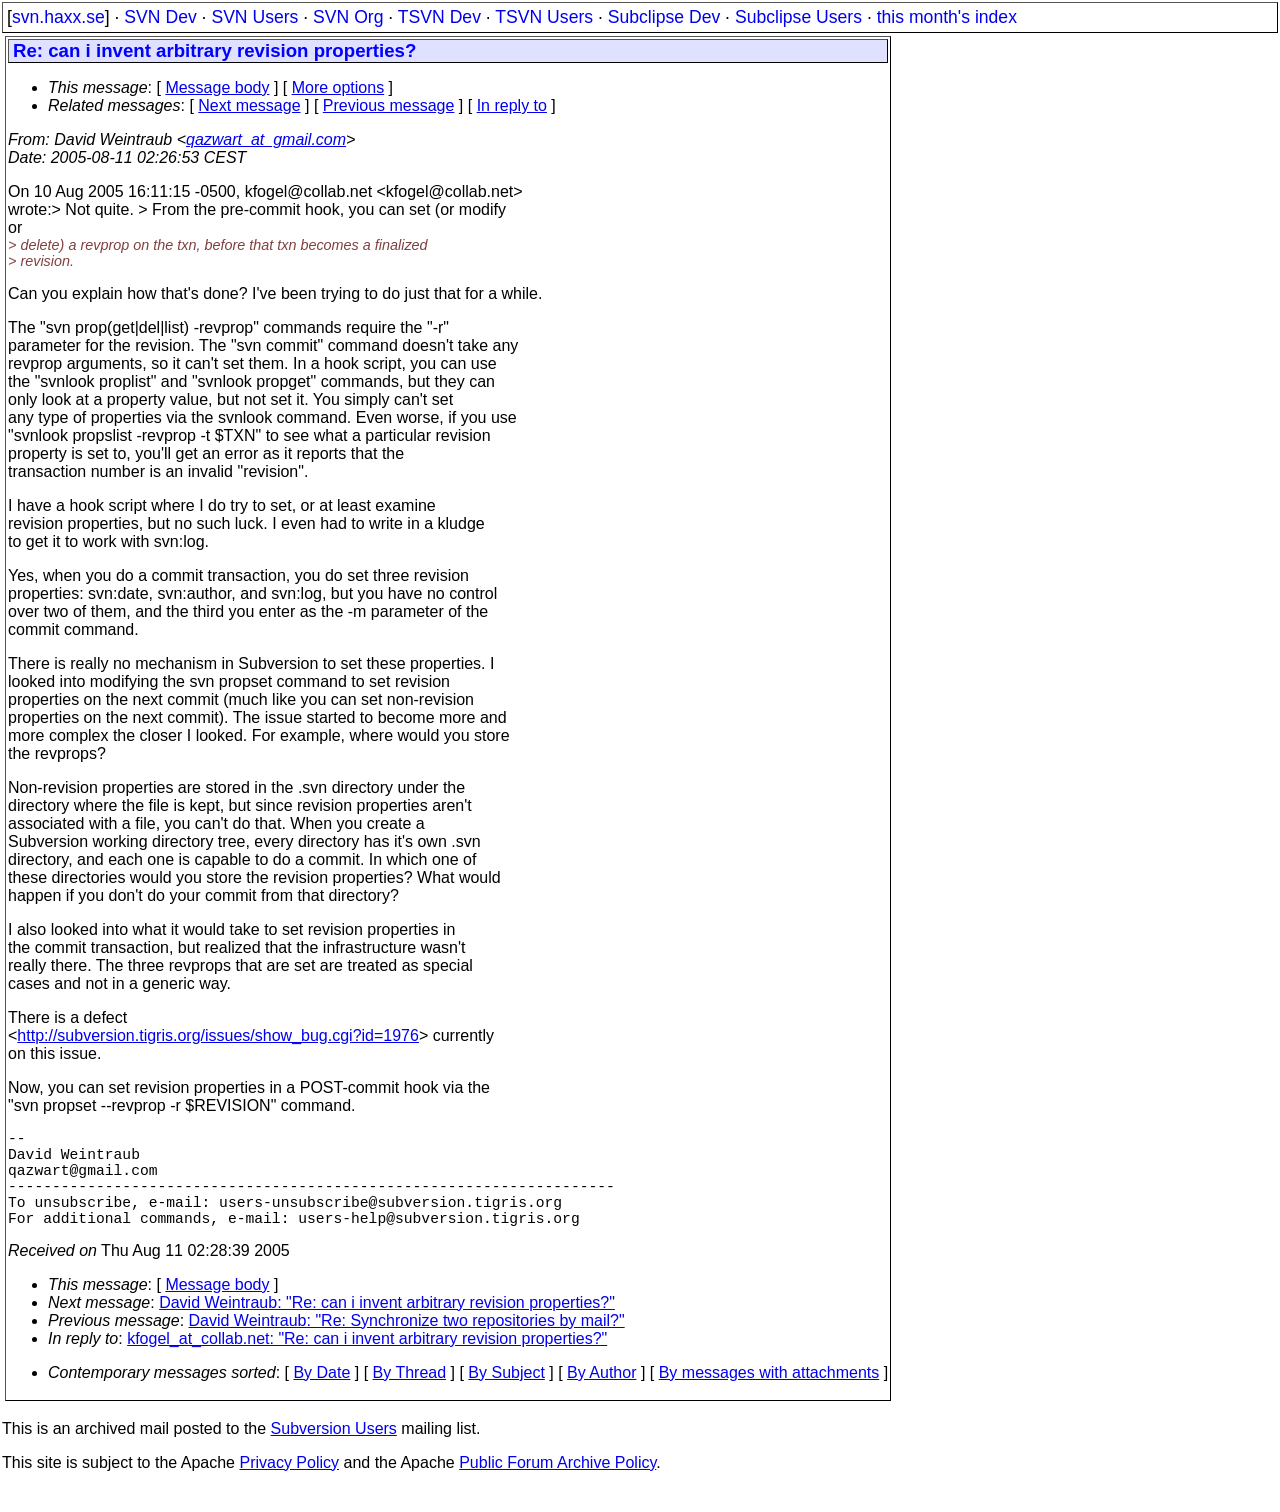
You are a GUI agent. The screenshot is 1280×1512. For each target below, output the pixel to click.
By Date (321, 1396)
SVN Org (348, 17)
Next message (249, 105)
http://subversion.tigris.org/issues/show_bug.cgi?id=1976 (218, 1035)
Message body (217, 87)
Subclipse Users (798, 17)
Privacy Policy (289, 1486)
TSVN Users (544, 17)
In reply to (512, 105)
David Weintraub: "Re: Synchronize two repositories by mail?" (407, 1344)
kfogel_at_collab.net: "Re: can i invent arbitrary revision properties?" (367, 1362)
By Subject (506, 1396)
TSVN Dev (439, 17)
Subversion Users (334, 1452)
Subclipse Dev (664, 17)
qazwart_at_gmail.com (266, 139)
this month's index (947, 17)
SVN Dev (160, 17)
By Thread (410, 1396)
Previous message (389, 105)
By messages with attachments (769, 1396)
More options (338, 87)
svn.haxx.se (58, 17)
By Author (601, 1396)
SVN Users (254, 17)
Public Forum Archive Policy (557, 1486)
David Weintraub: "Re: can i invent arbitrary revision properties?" (387, 1326)
